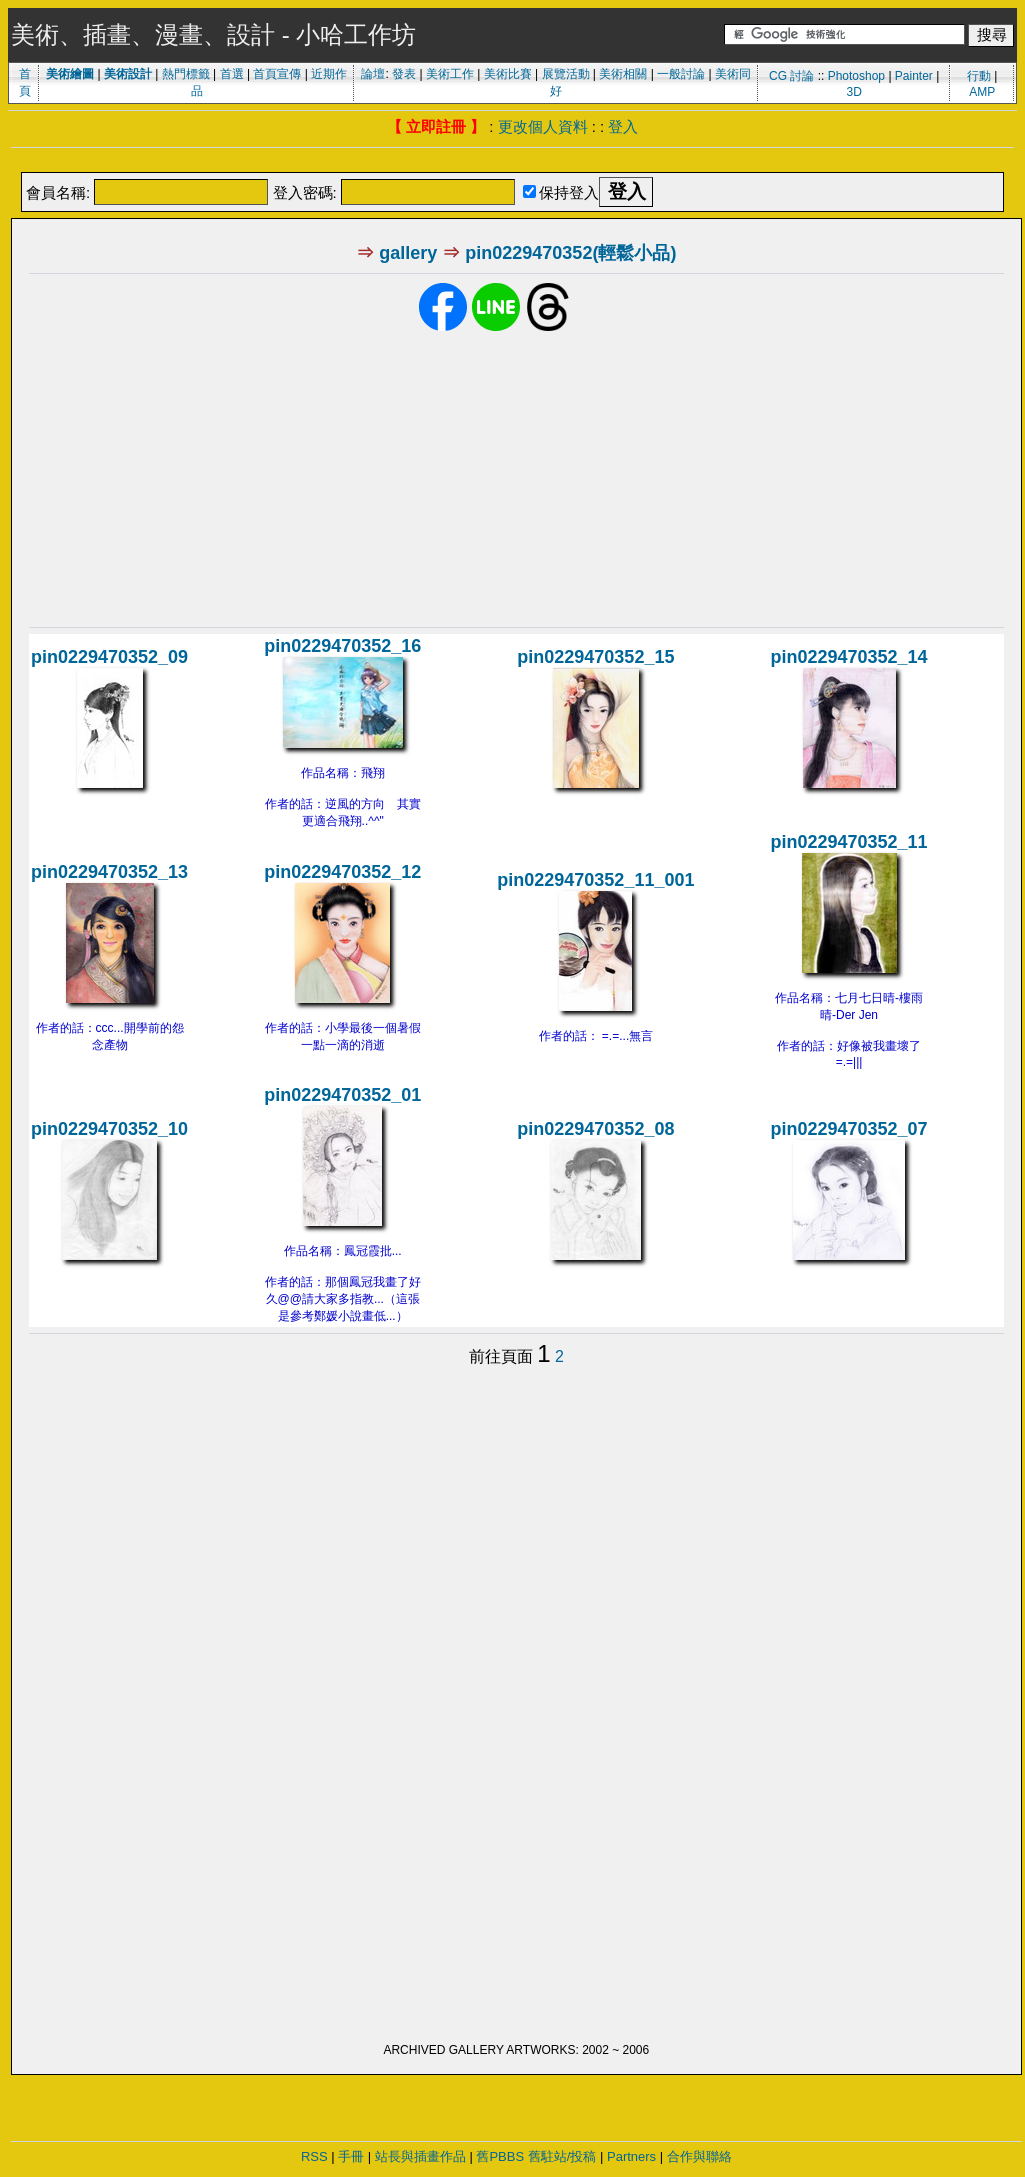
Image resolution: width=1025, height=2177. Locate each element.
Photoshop (856, 76)
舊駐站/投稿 (562, 2156)
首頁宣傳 (277, 74)
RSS (314, 2156)
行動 (979, 76)
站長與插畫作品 (420, 2156)
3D (853, 92)
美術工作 (450, 74)
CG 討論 (791, 76)
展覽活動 (566, 74)
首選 (232, 74)
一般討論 (681, 74)
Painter (914, 76)
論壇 (373, 74)
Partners (631, 2156)
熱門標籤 (186, 74)
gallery (408, 253)
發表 (404, 74)
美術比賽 (508, 74)
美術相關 (623, 74)
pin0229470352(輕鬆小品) (570, 253)
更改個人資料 (543, 126)
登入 (623, 126)
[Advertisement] (513, 161)
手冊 (351, 2156)
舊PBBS (500, 2156)
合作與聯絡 (699, 2156)
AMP (982, 92)
